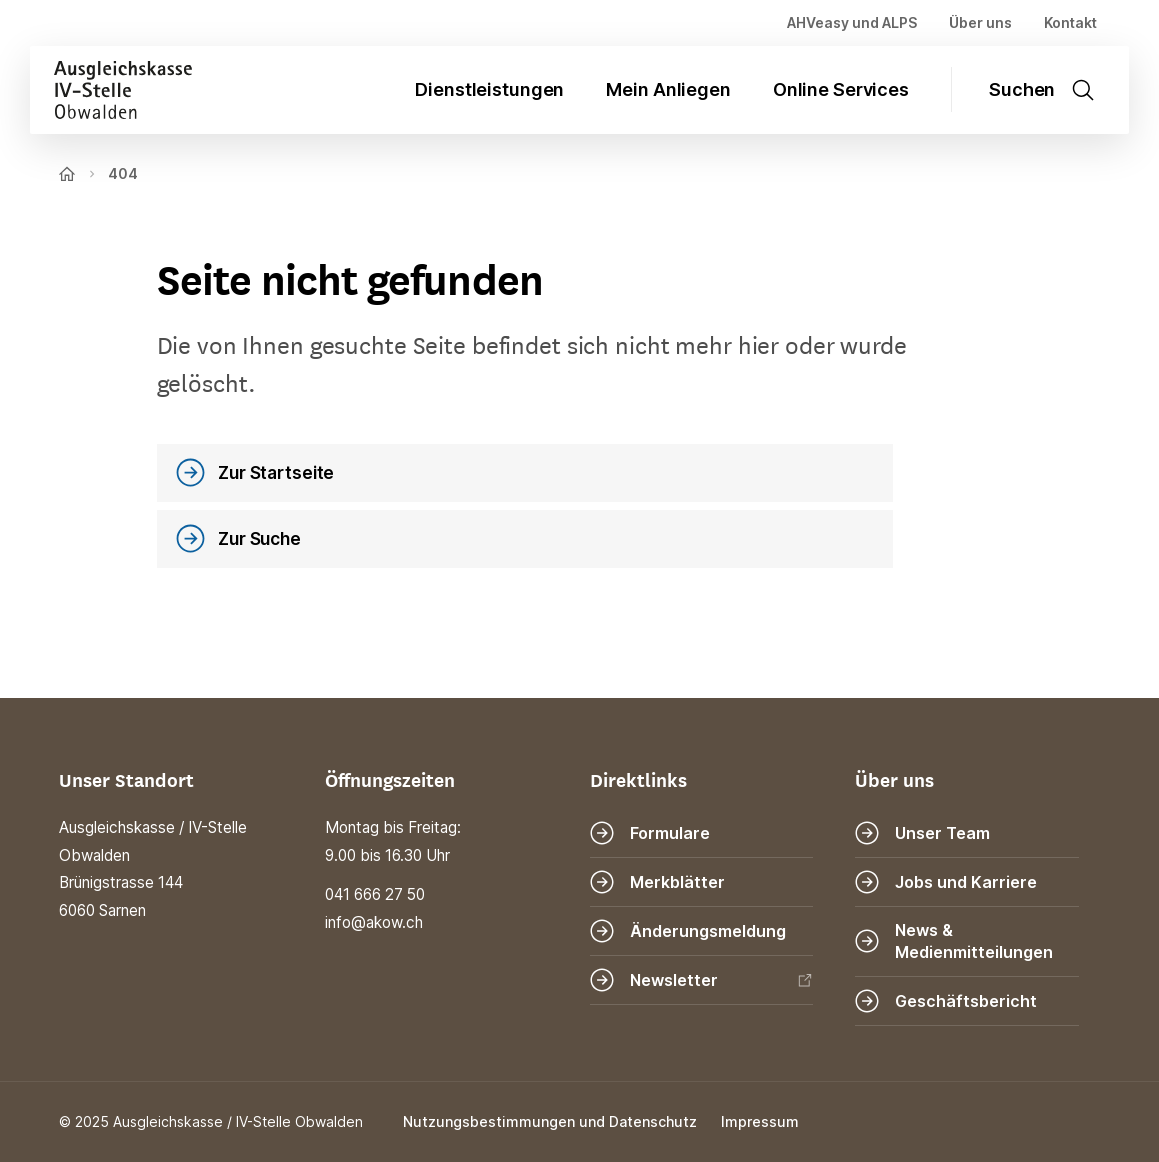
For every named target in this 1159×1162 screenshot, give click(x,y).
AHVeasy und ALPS (852, 22)
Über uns (980, 22)
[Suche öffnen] (1051, 89)
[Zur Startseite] (111, 89)
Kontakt (1070, 22)
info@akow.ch (374, 922)
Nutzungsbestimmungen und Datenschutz (550, 1121)
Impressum (760, 1121)
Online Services (841, 89)
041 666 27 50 (375, 894)
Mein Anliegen (668, 89)
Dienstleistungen (489, 89)
